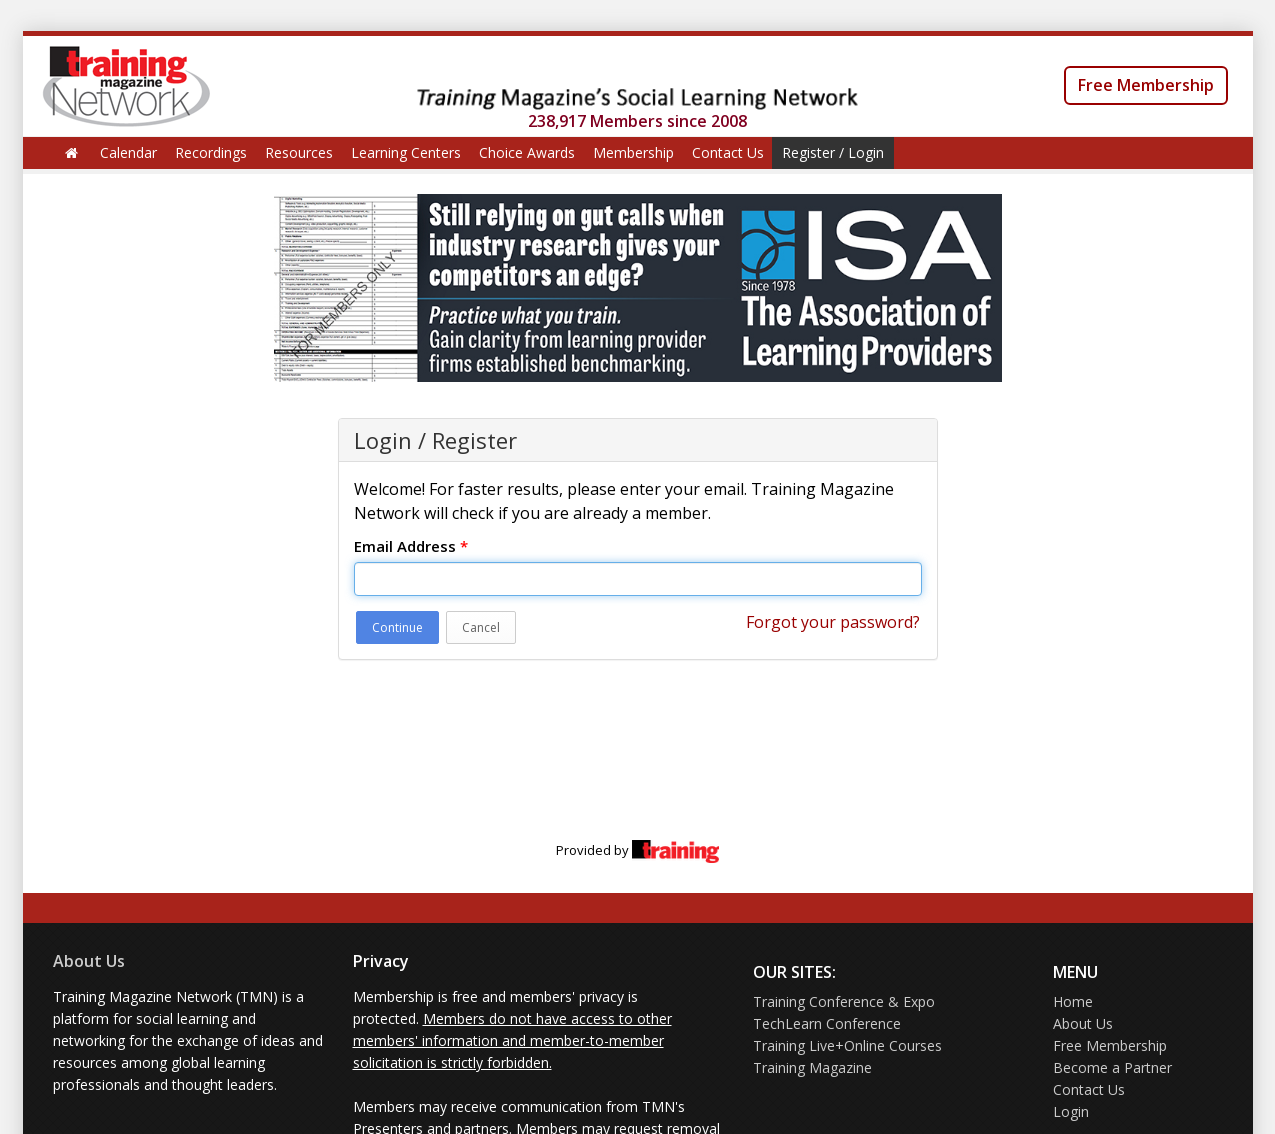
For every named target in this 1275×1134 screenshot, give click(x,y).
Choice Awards (527, 152)
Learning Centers (406, 152)
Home (1073, 1001)
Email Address (411, 546)
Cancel (481, 627)
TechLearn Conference (827, 1023)
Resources (299, 152)
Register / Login (833, 152)
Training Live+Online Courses (847, 1045)
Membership (633, 152)
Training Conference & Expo (844, 1001)
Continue (397, 627)
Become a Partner (1112, 1067)
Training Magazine (812, 1067)
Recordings (211, 152)
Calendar (128, 152)
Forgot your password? (833, 622)
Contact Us (728, 152)
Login (1071, 1111)
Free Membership (1146, 85)
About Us (89, 961)
